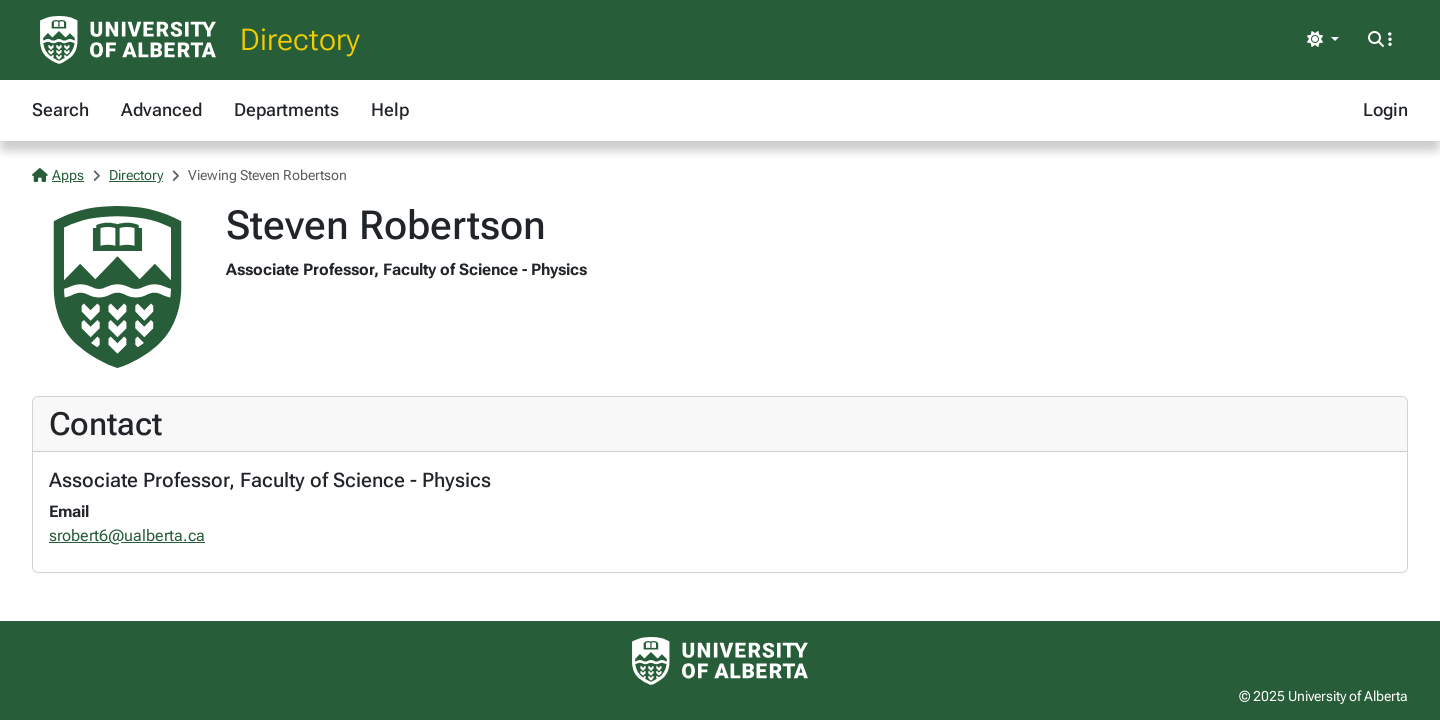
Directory (300, 39)
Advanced (161, 109)
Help (390, 109)
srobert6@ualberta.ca (127, 535)
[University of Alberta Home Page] (128, 40)
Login (1385, 109)
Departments (286, 109)
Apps (58, 175)
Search (60, 109)
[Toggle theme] (1323, 40)
